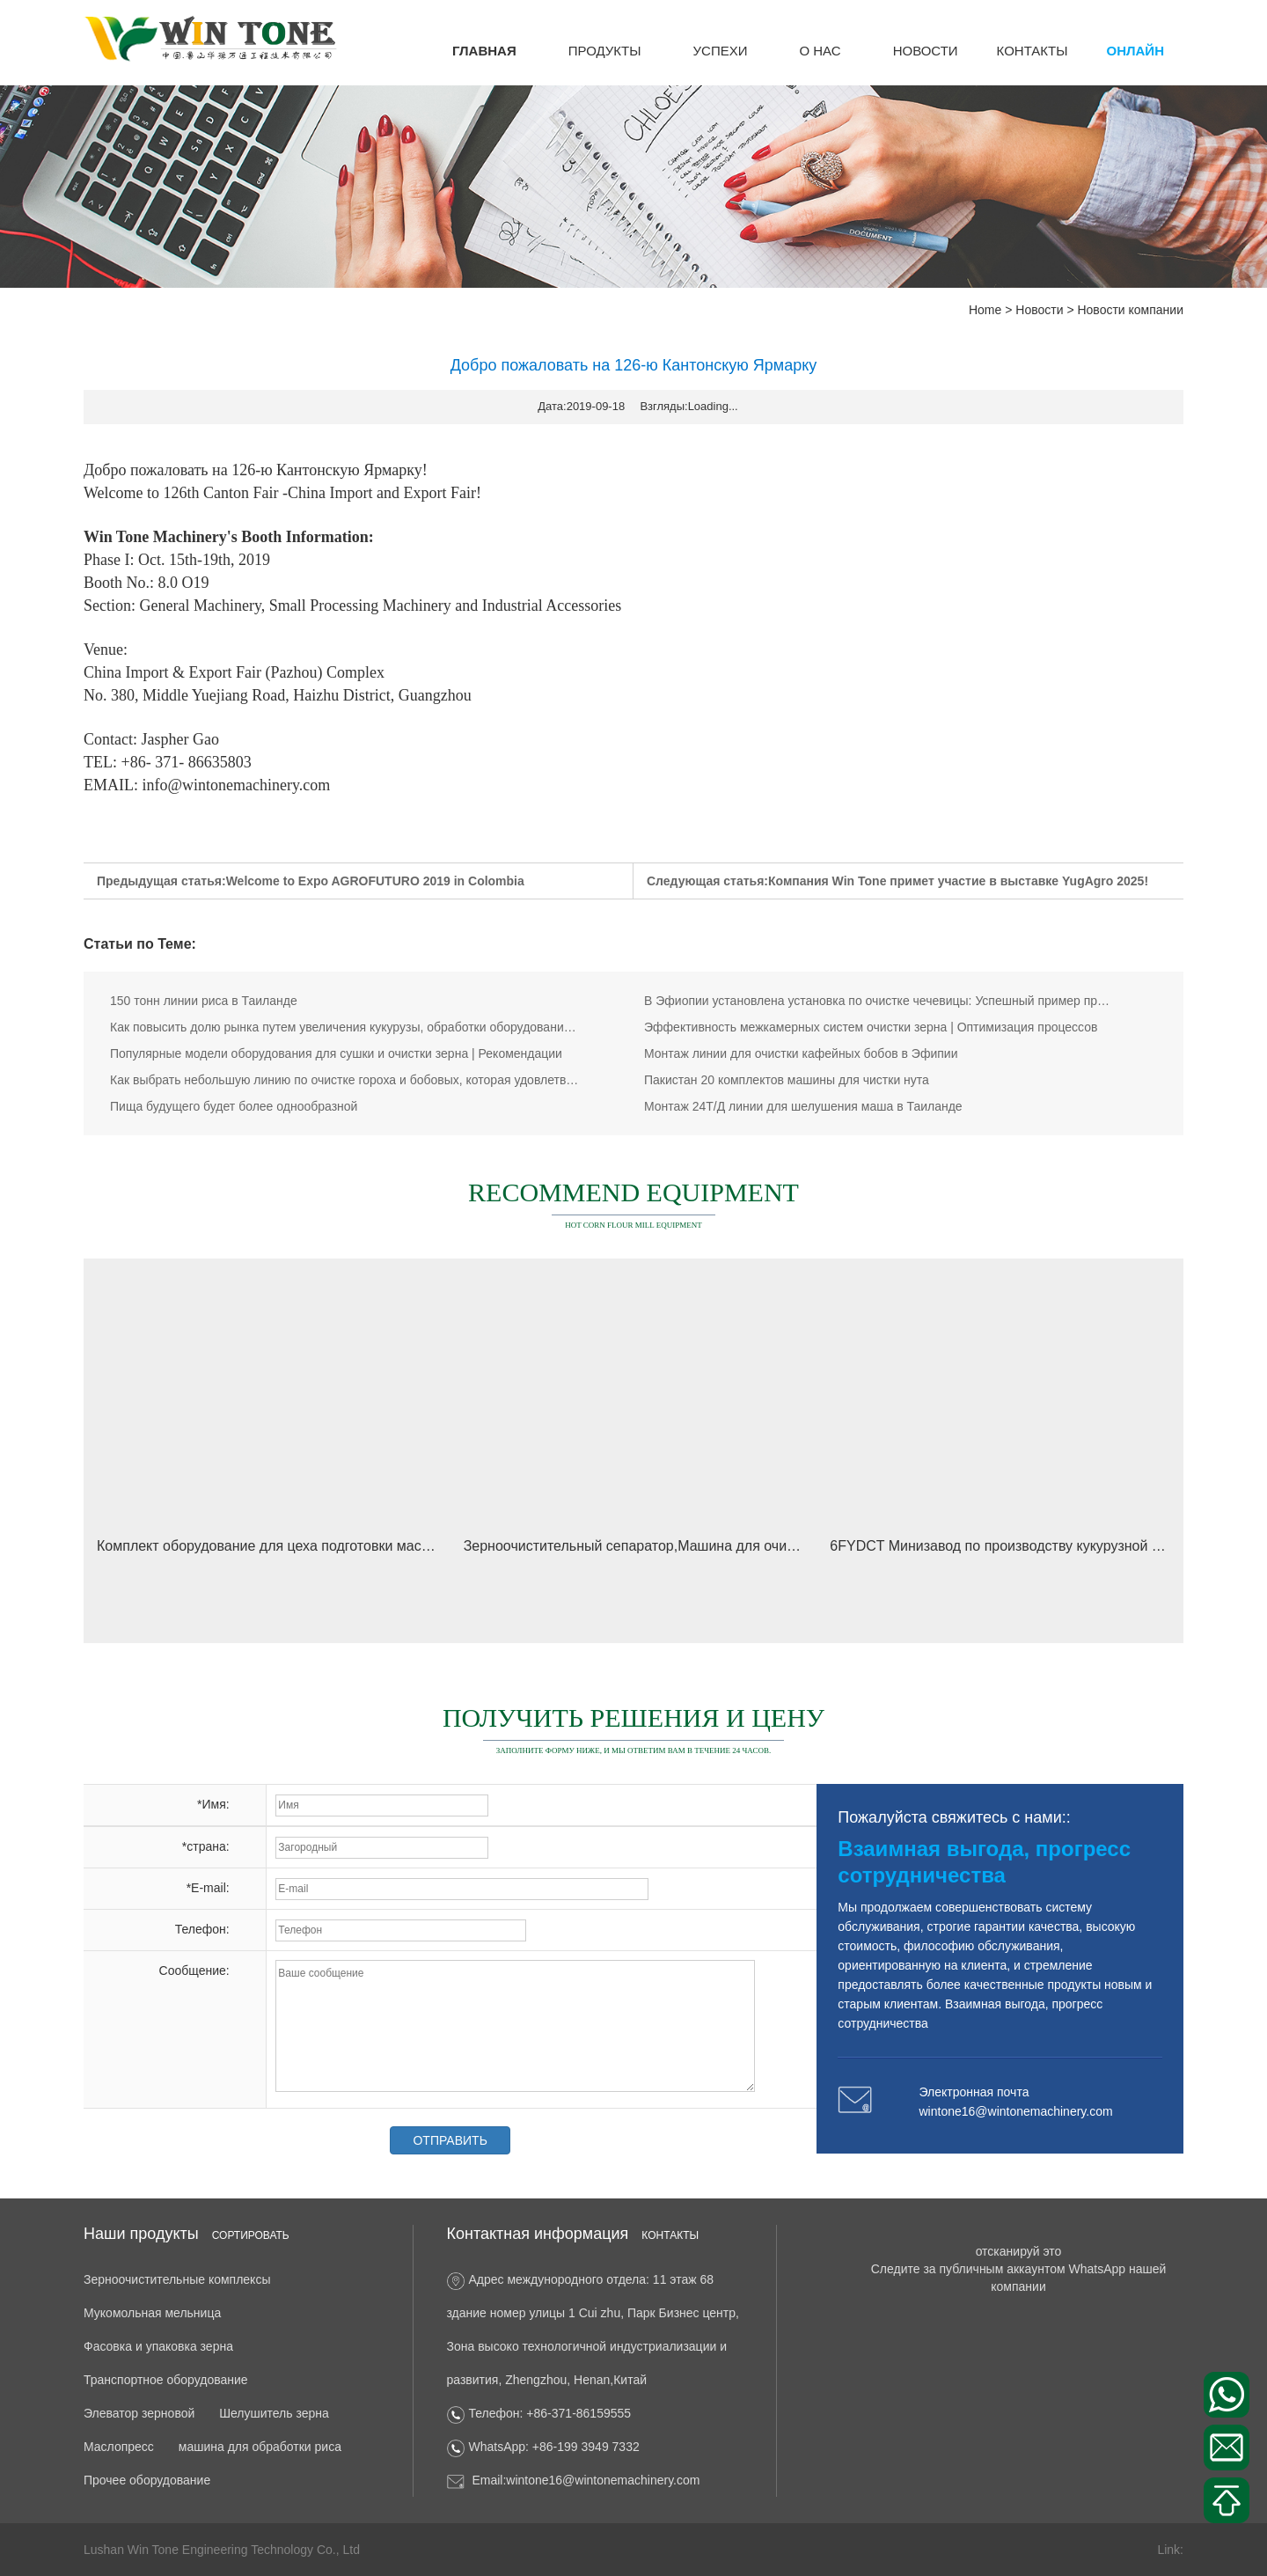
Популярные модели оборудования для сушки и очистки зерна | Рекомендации (336, 1053)
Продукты (605, 50)
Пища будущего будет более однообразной (233, 1106)
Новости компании (1130, 310)
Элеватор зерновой (139, 2413)
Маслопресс (119, 2446)
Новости (925, 50)
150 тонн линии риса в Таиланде (203, 1001)
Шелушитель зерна (274, 2413)
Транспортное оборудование (166, 2379)
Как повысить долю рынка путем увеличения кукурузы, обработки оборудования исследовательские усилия (346, 1027)
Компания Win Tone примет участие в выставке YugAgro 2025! (958, 881)
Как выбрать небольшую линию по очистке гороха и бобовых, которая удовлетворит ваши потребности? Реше (346, 1080)
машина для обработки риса (260, 2446)
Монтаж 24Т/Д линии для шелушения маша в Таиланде (803, 1106)
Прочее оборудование (147, 2480)
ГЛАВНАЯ (484, 50)
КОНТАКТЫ (1032, 50)
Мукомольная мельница (152, 2313)
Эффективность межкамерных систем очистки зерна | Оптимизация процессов (871, 1027)
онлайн (1135, 50)
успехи (720, 50)
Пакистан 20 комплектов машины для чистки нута (786, 1080)
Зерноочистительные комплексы (177, 2279)
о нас (819, 50)
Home (985, 310)
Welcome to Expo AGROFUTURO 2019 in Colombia (375, 881)
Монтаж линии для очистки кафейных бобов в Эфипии (800, 1053)
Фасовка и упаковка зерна (158, 2346)
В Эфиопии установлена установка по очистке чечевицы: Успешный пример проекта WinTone (880, 1001)
